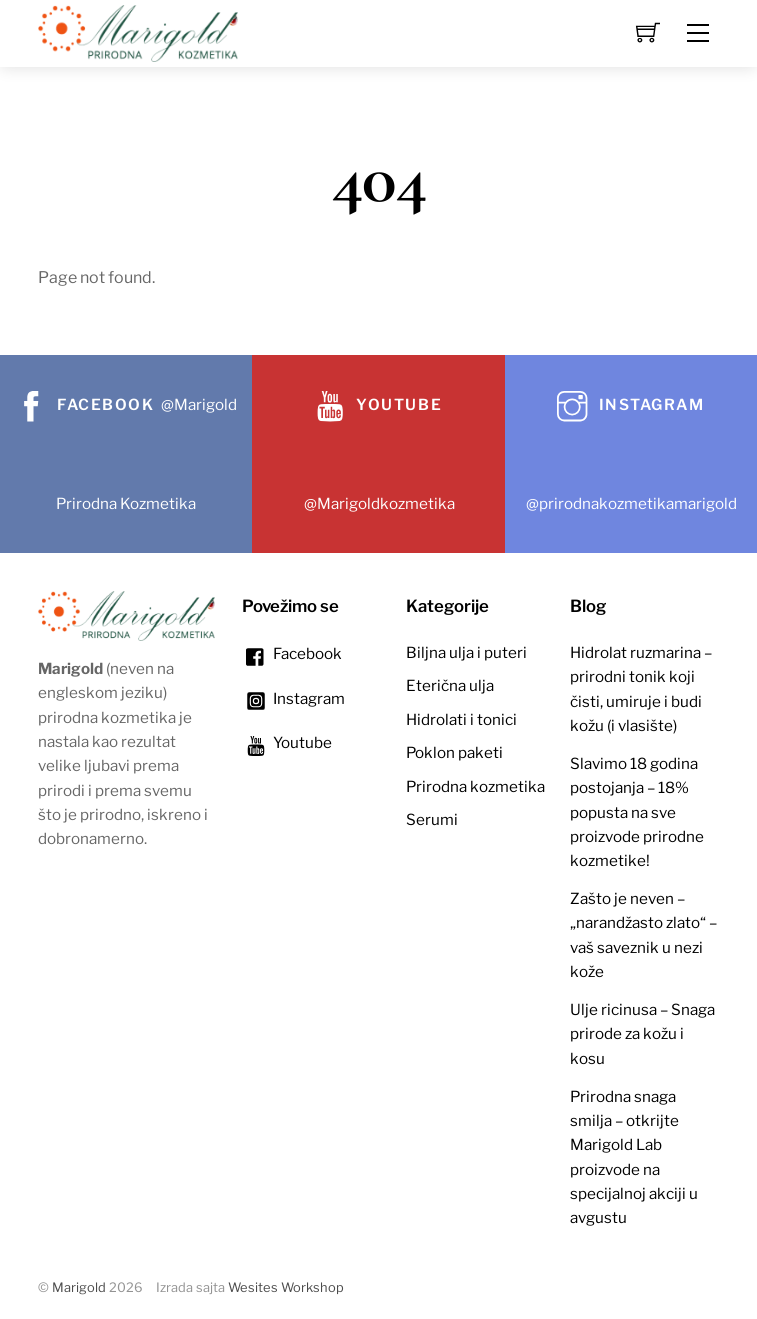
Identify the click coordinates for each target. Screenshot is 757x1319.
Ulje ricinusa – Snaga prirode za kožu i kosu (642, 1034)
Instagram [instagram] (293, 698)
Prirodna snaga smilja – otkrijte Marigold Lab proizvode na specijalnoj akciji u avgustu (634, 1157)
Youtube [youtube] (287, 742)
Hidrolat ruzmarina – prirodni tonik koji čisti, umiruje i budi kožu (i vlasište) (641, 689)
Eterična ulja (450, 685)
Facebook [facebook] (292, 653)
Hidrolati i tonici (461, 719)
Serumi (432, 819)
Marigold (79, 1287)
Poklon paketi (454, 752)
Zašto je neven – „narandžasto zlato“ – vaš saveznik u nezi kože (643, 935)
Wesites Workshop (286, 1287)
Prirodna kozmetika (475, 786)
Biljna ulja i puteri (466, 652)
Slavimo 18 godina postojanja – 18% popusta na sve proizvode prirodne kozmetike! (637, 812)
